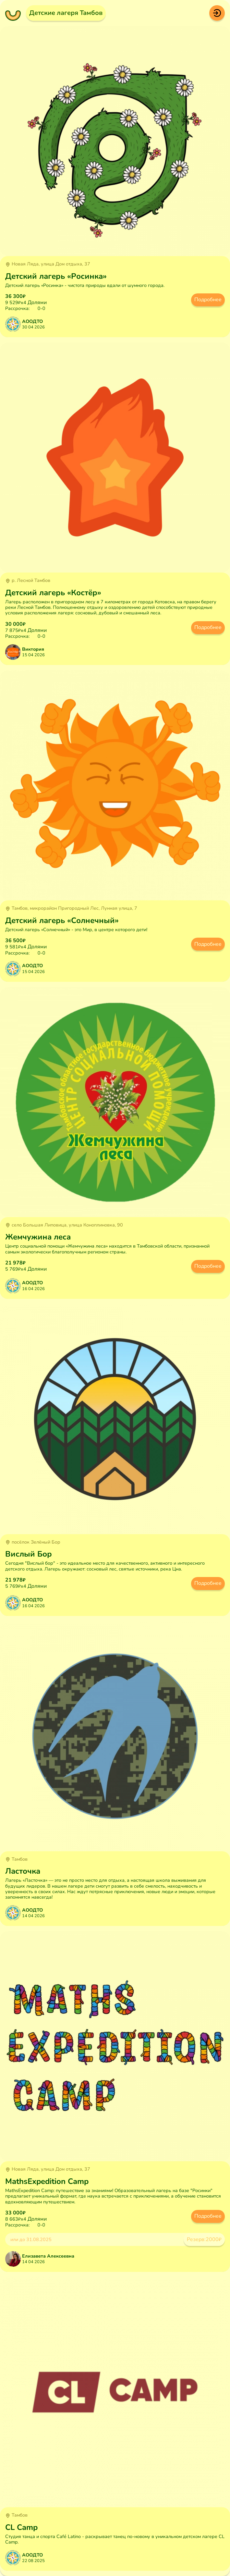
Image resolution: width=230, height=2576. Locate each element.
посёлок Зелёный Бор (32, 1542)
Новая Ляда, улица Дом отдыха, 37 (47, 264)
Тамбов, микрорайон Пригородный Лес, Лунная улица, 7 (71, 908)
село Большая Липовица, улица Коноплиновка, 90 (64, 1225)
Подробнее (208, 299)
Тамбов (16, 1859)
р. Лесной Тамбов (27, 581)
